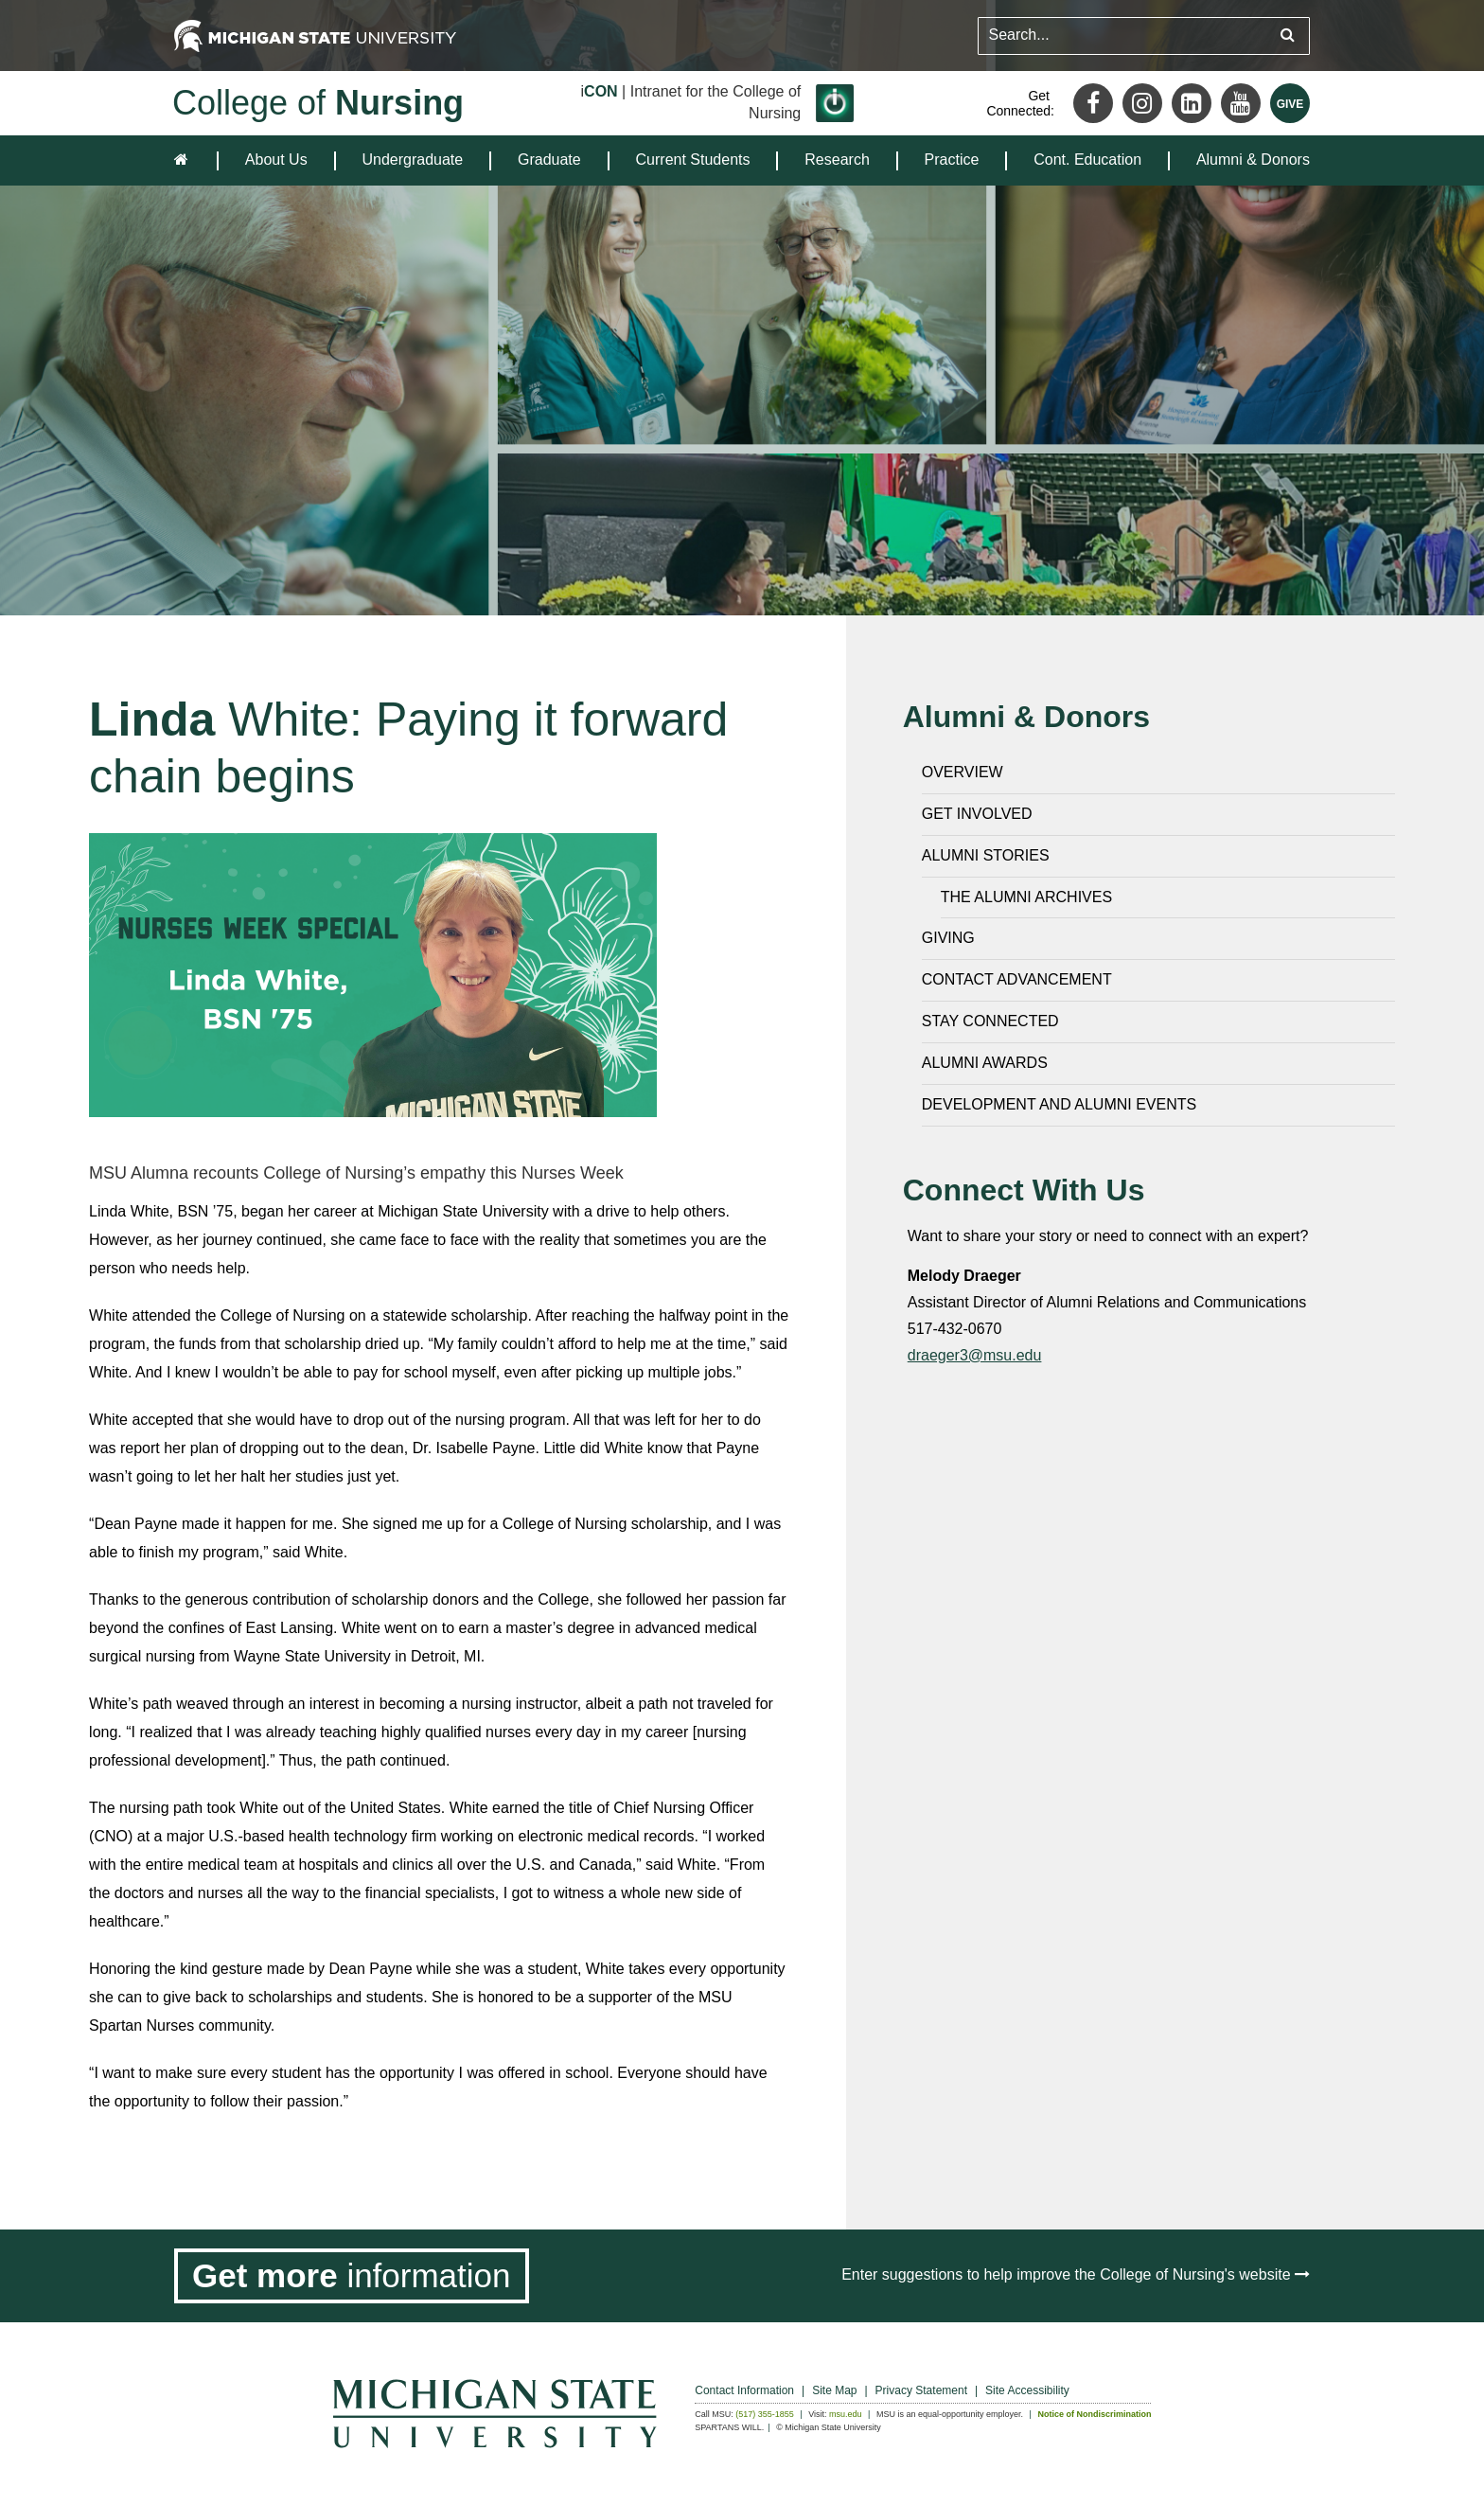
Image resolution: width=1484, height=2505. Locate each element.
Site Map (834, 2390)
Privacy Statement (921, 2390)
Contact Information (744, 2390)
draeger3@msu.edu (975, 1355)
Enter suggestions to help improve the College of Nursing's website (1075, 2274)
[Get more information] (351, 2275)
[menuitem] (276, 160)
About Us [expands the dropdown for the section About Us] (276, 159)
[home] (185, 160)
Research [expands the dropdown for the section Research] (836, 159)
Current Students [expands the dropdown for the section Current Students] (693, 159)
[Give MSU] (1290, 103)
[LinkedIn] (1191, 103)
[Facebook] (1093, 103)
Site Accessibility (1027, 2390)
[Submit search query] (1287, 35)
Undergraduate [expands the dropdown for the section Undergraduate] (412, 159)
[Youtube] (1241, 103)
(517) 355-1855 (764, 2414)
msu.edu (845, 2414)
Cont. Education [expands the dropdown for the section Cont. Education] (1087, 159)
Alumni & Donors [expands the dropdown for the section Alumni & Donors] (1253, 159)
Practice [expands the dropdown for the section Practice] (952, 159)
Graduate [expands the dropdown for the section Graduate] (549, 159)
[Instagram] (1142, 103)
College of (318, 102)
